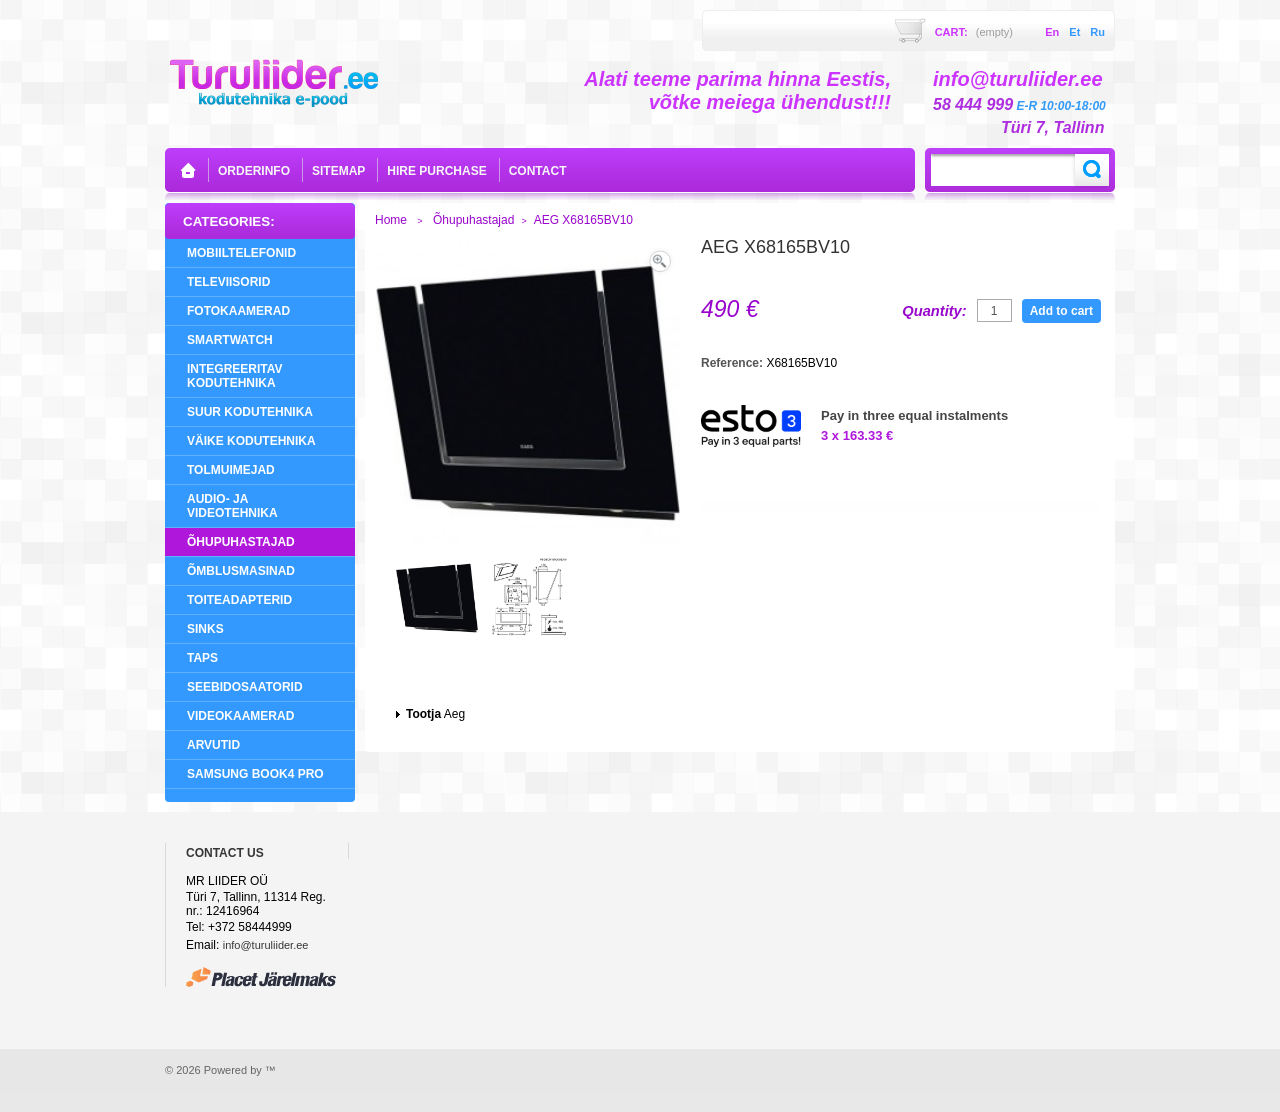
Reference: (733, 363)
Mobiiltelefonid (241, 253)
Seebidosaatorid (245, 687)
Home (391, 220)
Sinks (205, 629)
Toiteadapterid (239, 600)
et (1074, 32)
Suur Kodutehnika (250, 412)
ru (1097, 32)
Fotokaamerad (238, 311)
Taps (202, 658)
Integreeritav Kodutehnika (235, 376)
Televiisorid (228, 282)
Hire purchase (436, 171)
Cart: (974, 32)
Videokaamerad (240, 716)
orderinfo (254, 171)
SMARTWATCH (230, 340)
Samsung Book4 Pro (255, 774)
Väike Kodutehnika (251, 441)
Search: (1092, 170)
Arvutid (213, 745)
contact (538, 171)
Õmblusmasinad (241, 571)
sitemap (338, 171)
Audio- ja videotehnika (232, 506)
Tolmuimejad (231, 470)
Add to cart (1061, 311)
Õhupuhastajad (241, 542)
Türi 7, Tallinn (1052, 127)
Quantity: (934, 311)
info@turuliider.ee (266, 945)
